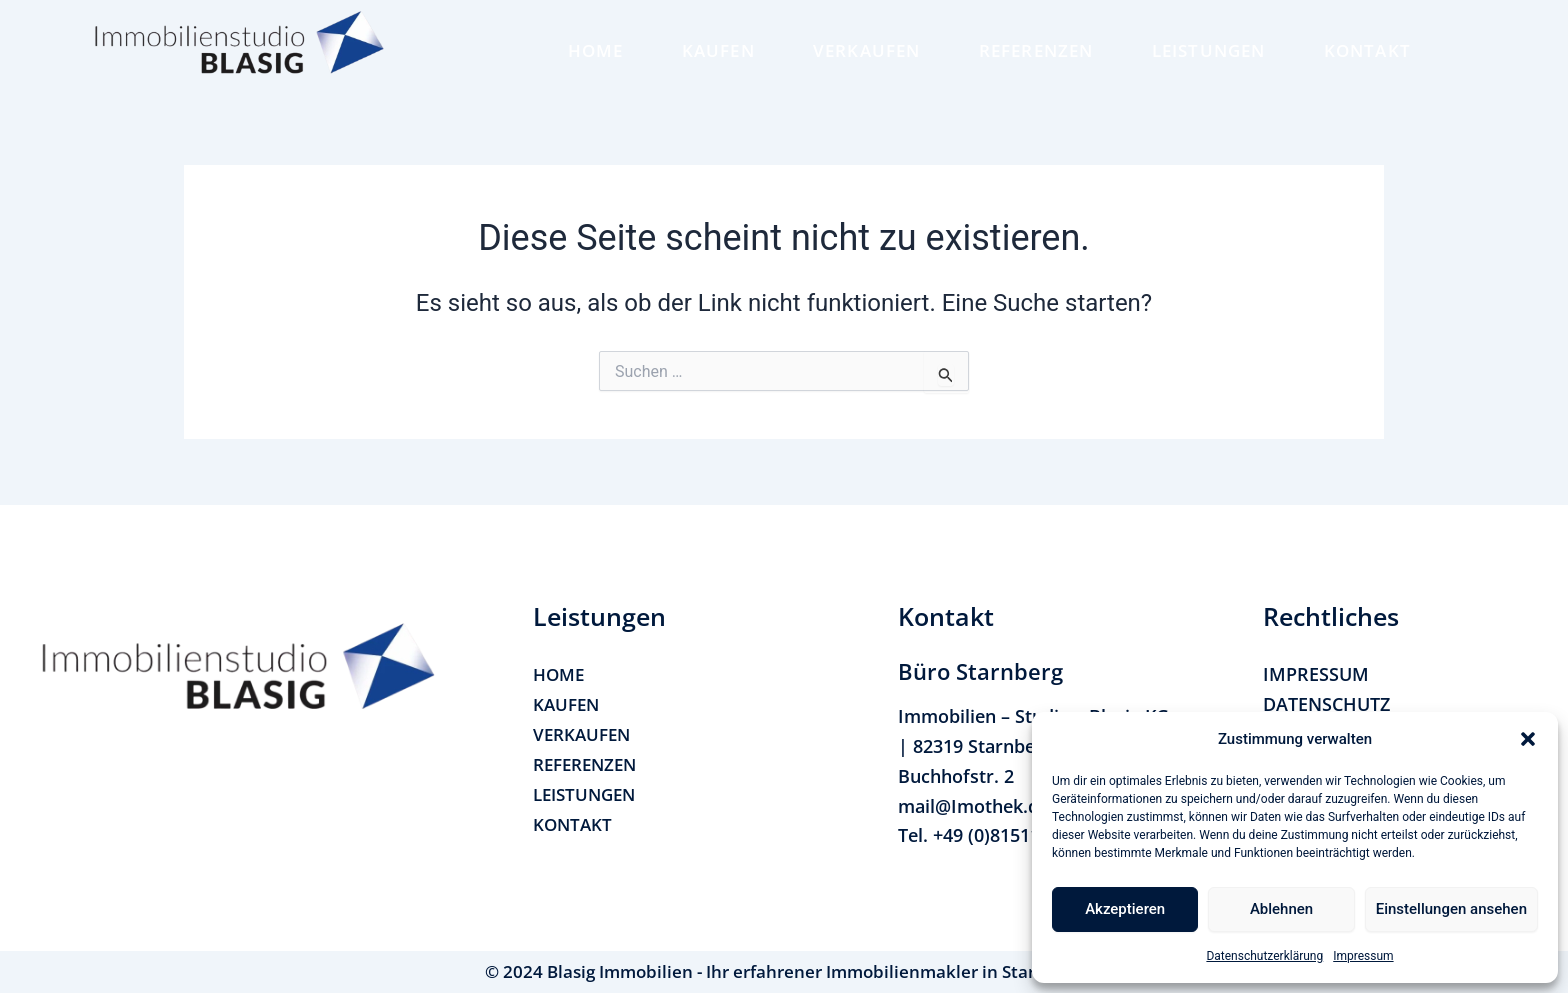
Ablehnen (1281, 909)
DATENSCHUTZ (1326, 704)
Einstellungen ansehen (1451, 909)
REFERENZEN (1036, 50)
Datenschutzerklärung (1264, 956)
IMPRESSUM (1316, 674)
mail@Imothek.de (973, 806)
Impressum (1363, 956)
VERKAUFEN (867, 50)
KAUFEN (718, 50)
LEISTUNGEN (1209, 50)
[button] (1528, 739)
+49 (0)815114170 (1006, 835)
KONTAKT (1367, 50)
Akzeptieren (1125, 909)
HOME (596, 50)
